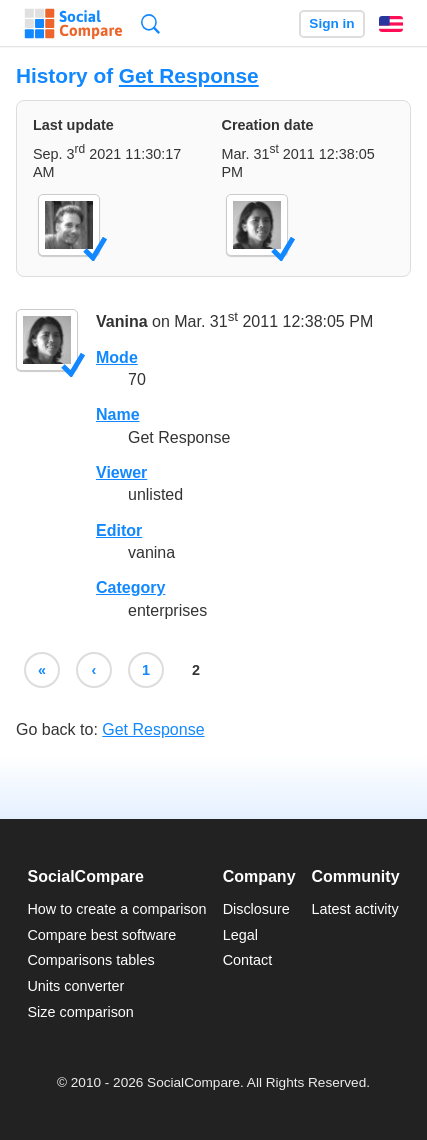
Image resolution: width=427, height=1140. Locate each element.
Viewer (121, 472)
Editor (119, 530)
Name (118, 414)
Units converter (75, 986)
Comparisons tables (90, 960)
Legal (240, 935)
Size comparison (80, 1012)
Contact (248, 960)
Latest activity (355, 909)
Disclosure (256, 909)
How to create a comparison (116, 909)
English (391, 24)
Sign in (331, 23)
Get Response (189, 75)
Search (150, 23)
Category (130, 587)
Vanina (122, 322)
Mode (117, 357)
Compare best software (101, 935)
